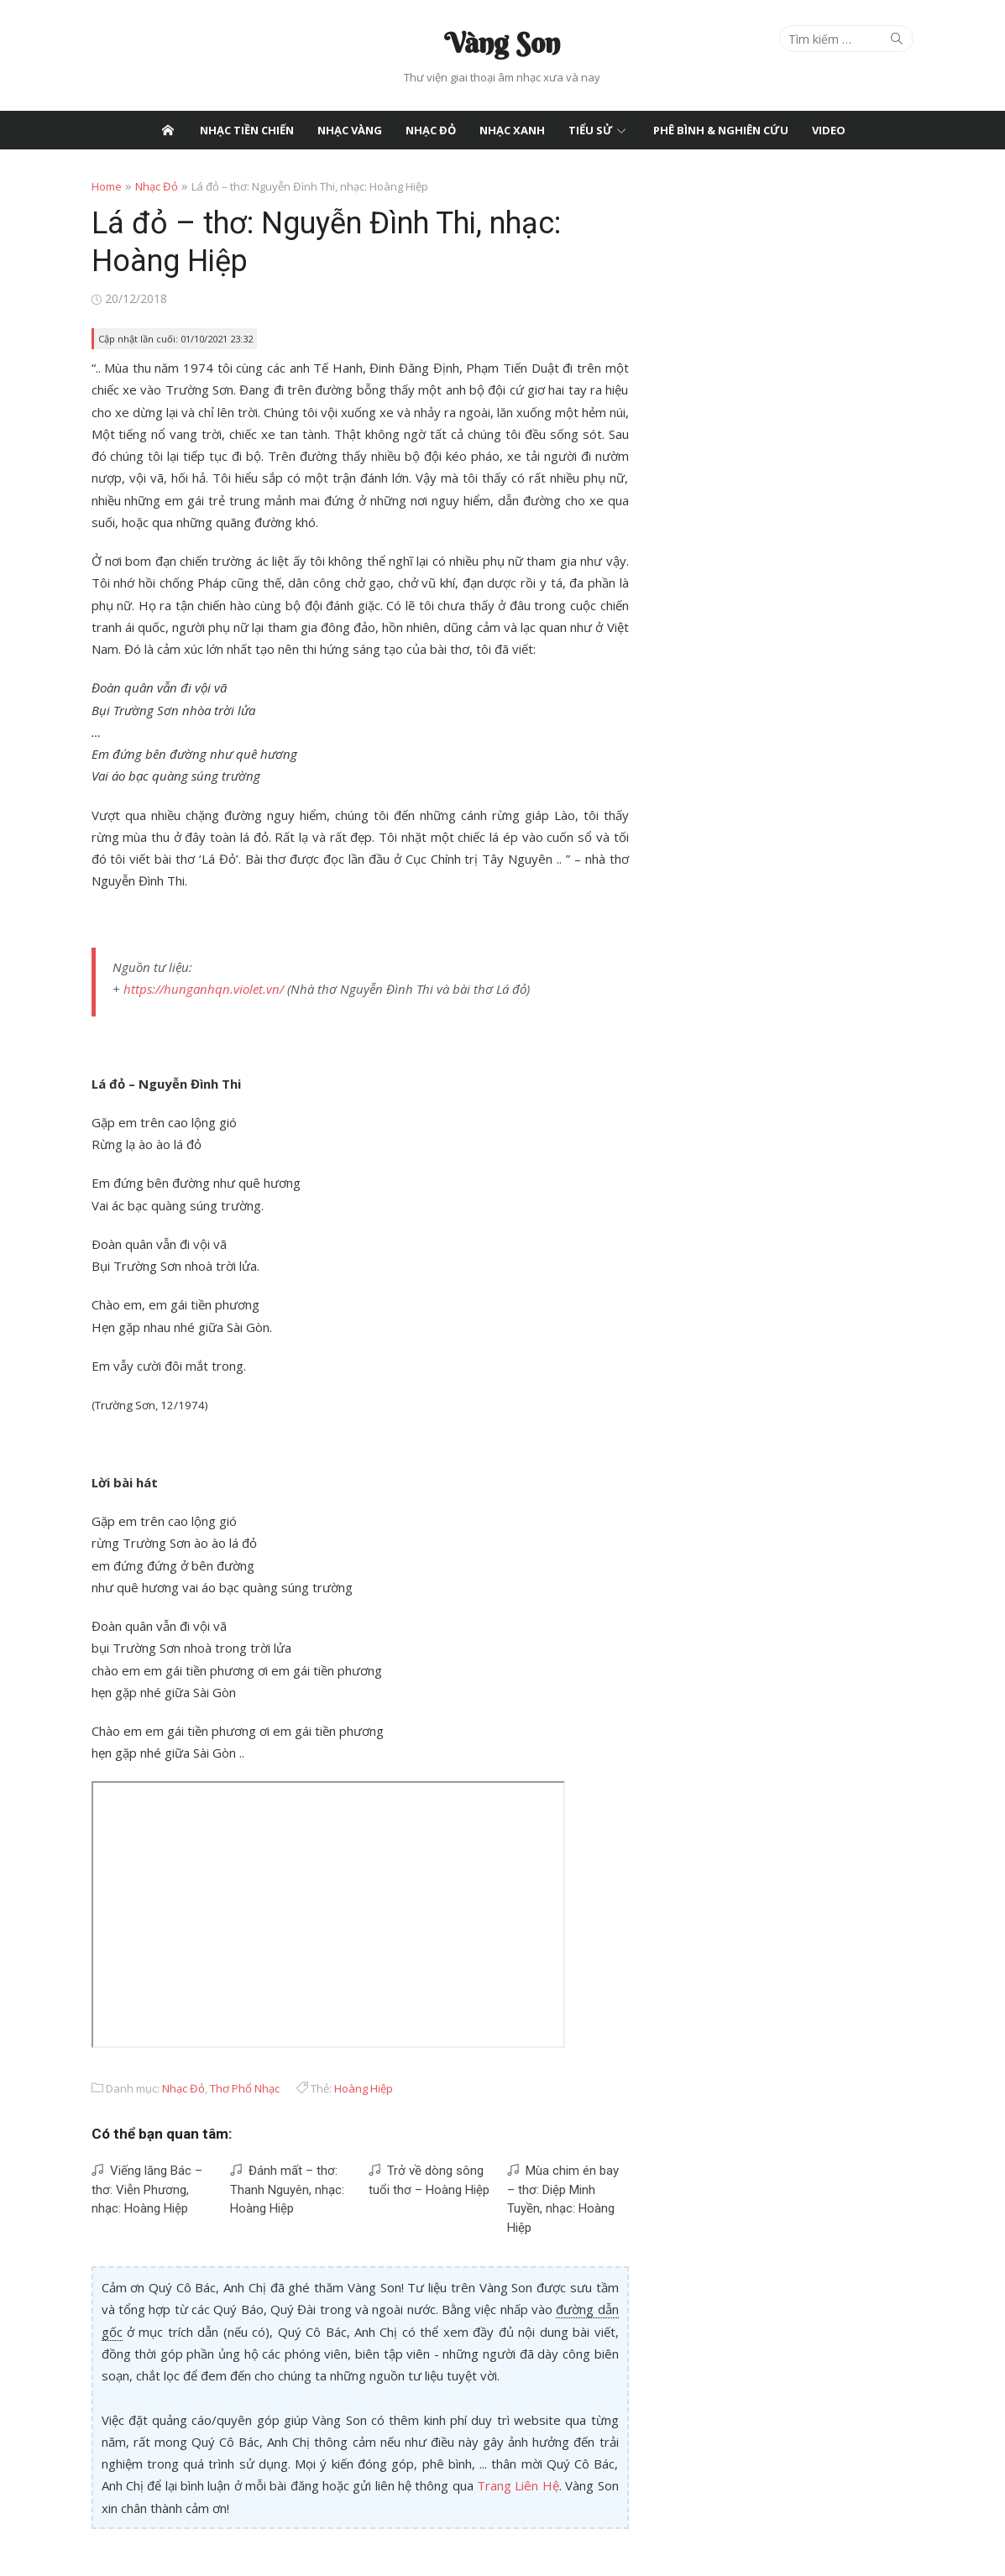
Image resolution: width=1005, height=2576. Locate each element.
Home (107, 186)
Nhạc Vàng (349, 130)
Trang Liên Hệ (518, 2485)
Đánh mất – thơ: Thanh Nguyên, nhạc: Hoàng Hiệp (287, 2189)
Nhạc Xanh (512, 130)
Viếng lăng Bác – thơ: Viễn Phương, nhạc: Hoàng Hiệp (147, 2189)
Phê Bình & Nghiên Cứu (720, 130)
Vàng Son (502, 42)
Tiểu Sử (590, 130)
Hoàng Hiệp (363, 2087)
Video (828, 130)
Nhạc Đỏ (431, 130)
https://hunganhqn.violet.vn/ (203, 988)
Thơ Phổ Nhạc (245, 2087)
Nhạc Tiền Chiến (247, 130)
